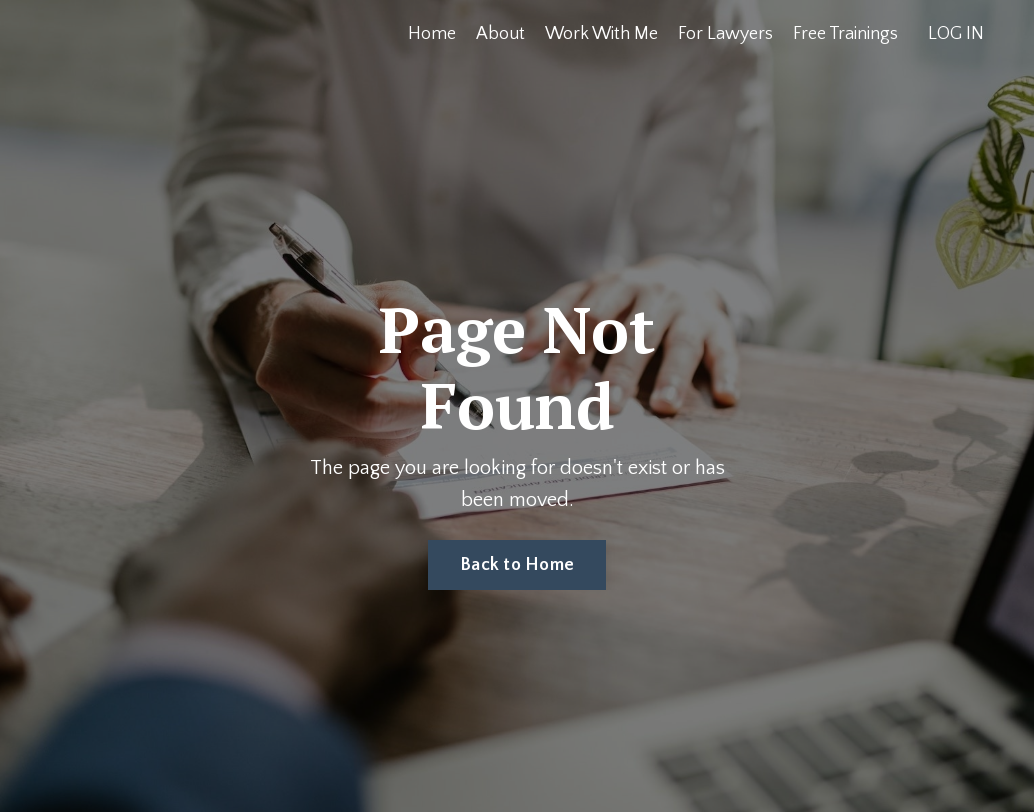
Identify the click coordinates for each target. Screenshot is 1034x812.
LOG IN (956, 34)
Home (432, 34)
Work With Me (601, 34)
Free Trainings (845, 34)
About (500, 34)
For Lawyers (725, 34)
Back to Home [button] (517, 565)
